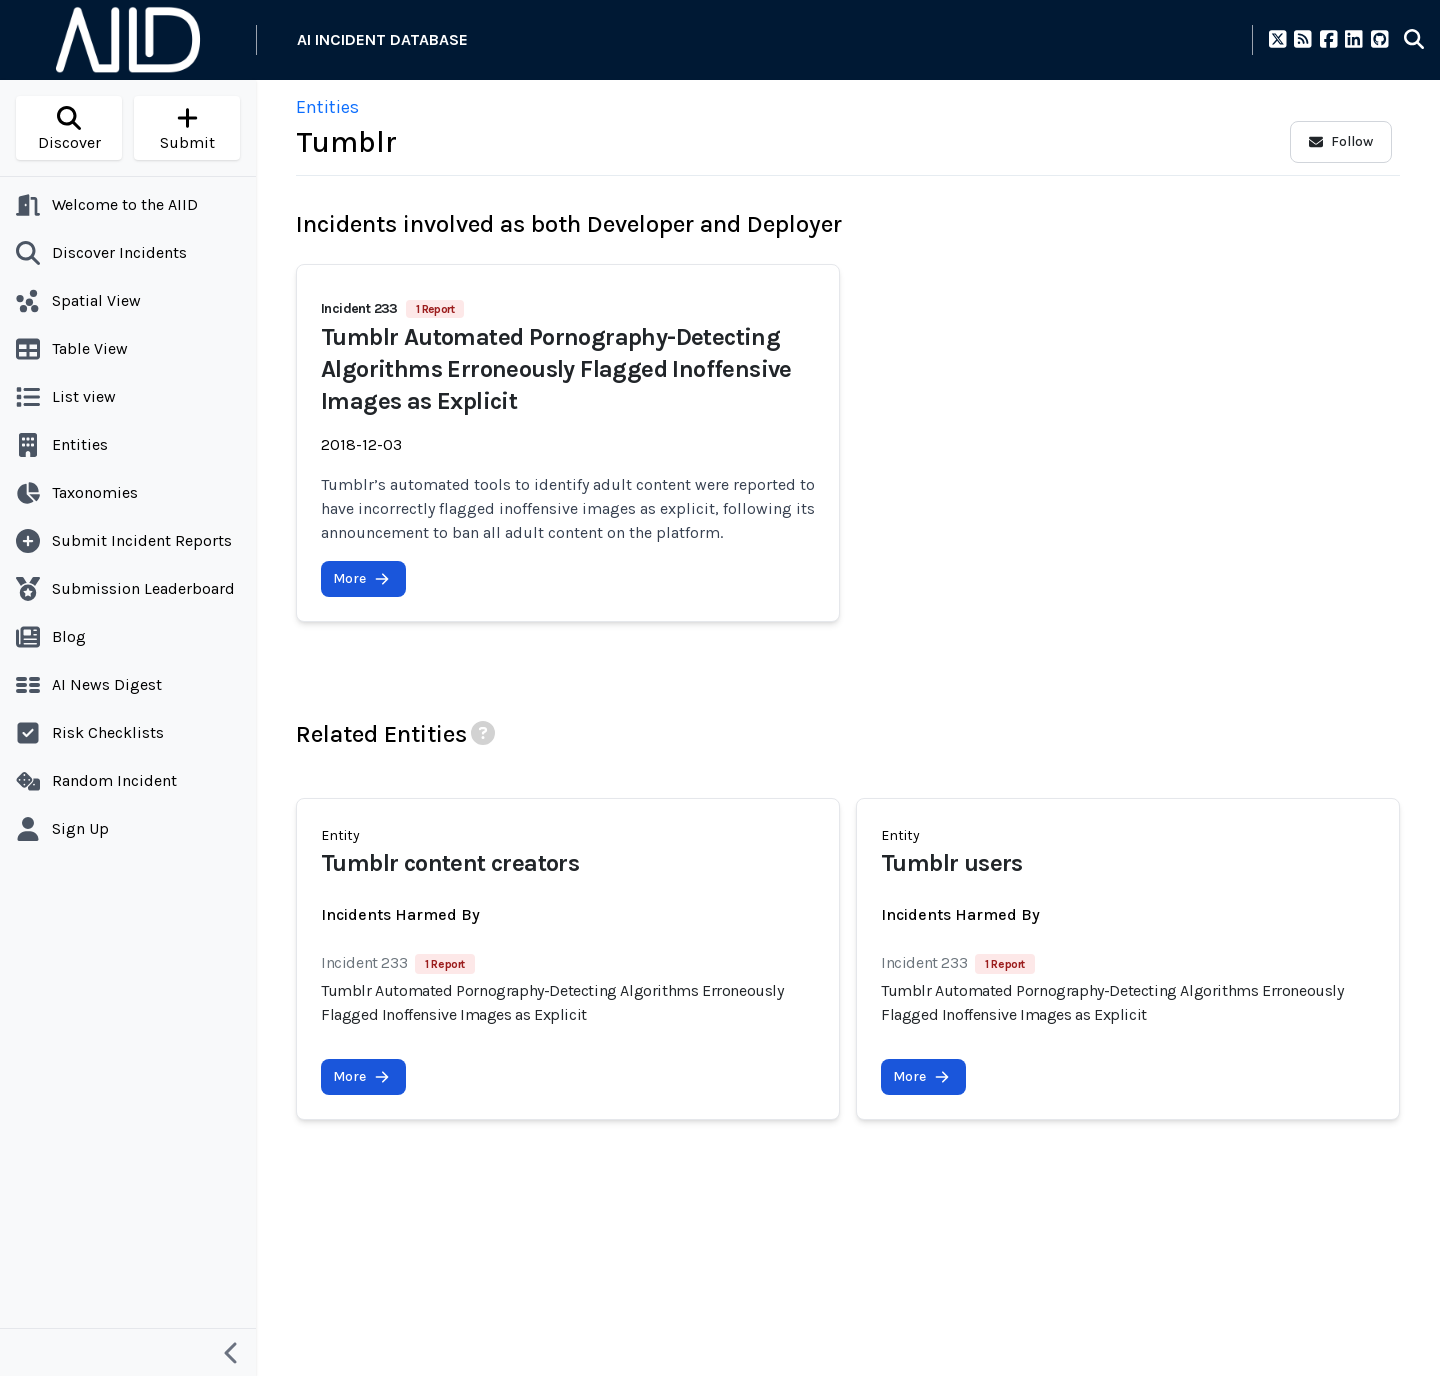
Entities (327, 107)
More (361, 578)
